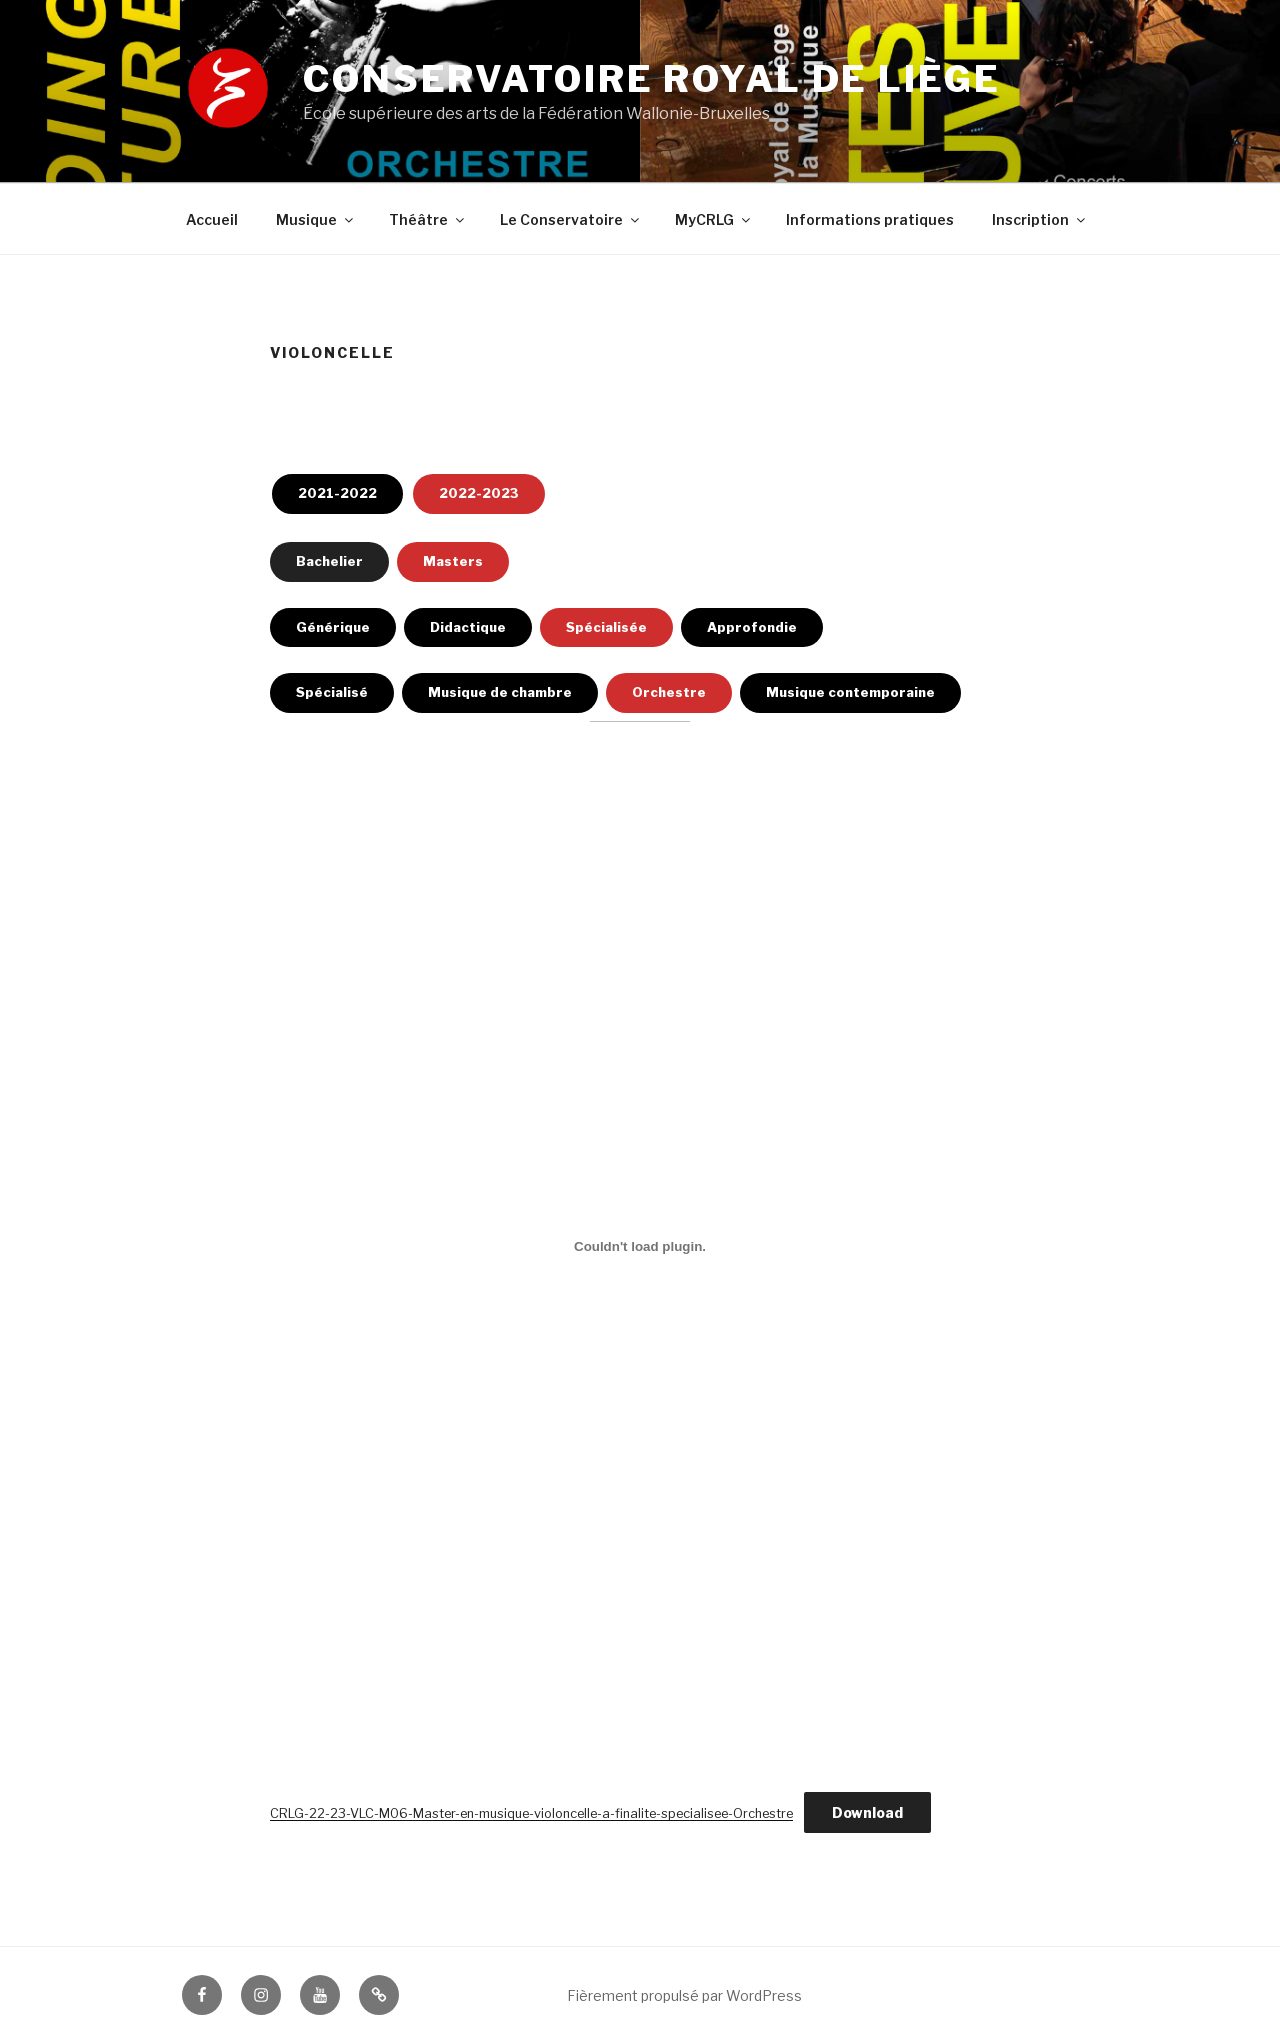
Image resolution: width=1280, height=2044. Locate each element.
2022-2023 (479, 493)
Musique (316, 219)
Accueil (212, 219)
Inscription (1040, 219)
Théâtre (428, 219)
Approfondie (752, 627)
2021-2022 (337, 493)
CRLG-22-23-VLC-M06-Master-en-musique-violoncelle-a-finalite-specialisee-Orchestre (531, 1813)
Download (867, 1812)
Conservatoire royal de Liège (652, 79)
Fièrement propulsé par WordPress (684, 1995)
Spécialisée (606, 627)
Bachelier (329, 561)
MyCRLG (714, 219)
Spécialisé (332, 692)
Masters (453, 561)
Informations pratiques (870, 219)
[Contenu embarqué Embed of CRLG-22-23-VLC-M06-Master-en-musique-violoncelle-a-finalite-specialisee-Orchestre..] (640, 1246)
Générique (333, 627)
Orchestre (669, 692)
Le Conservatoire (571, 219)
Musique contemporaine (850, 692)
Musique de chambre (500, 692)
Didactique (468, 627)
